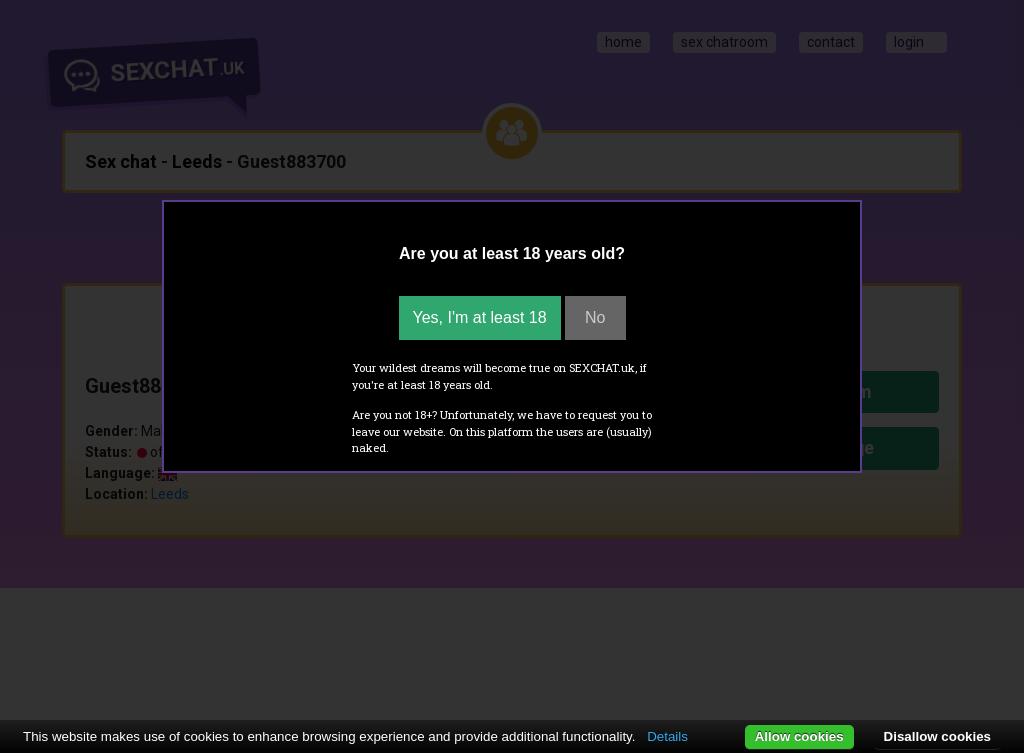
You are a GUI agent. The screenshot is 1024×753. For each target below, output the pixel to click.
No (595, 317)
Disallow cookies (937, 736)
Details (667, 736)
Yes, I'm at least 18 (480, 317)
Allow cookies (799, 736)
